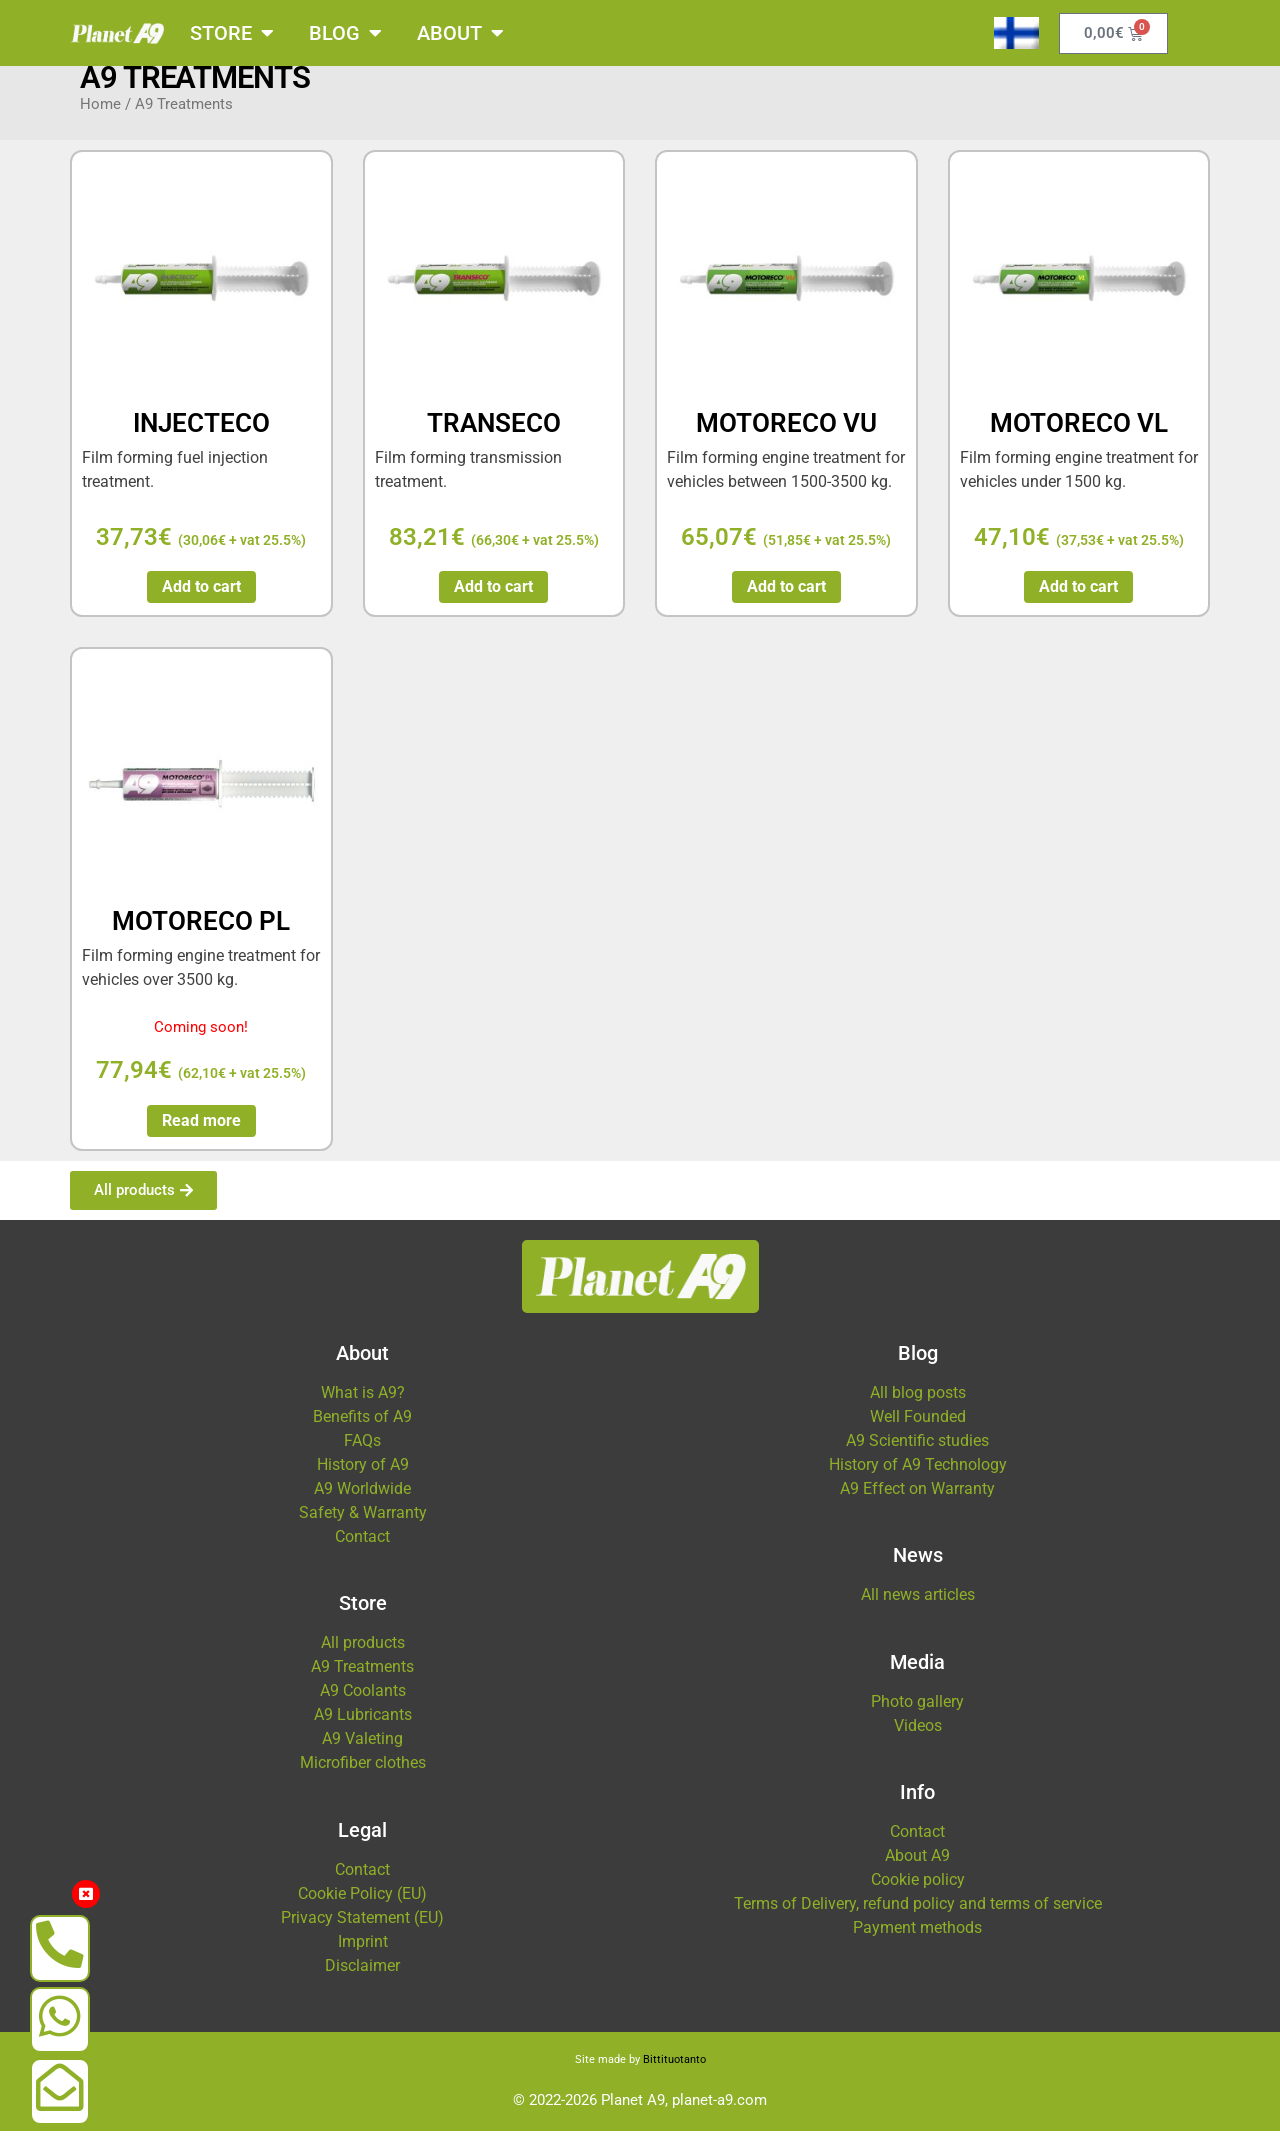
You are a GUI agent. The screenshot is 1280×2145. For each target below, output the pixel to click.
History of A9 (363, 1478)
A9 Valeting (362, 1752)
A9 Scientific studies (917, 1454)
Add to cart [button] (201, 600)
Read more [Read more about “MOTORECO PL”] (201, 1134)
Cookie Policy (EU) (362, 1907)
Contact (362, 1550)
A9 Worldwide (362, 1502)
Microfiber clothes (363, 1776)
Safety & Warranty (363, 1526)
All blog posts (918, 1406)
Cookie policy (918, 1893)
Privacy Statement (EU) (362, 1931)
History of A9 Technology (918, 1478)
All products (363, 1656)
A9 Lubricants (363, 1728)
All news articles (918, 1608)
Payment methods (917, 1941)
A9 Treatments (362, 1680)
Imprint (363, 1955)
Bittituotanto (674, 2073)
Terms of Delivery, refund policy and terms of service (918, 1917)
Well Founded (918, 1430)
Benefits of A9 (362, 1430)
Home (100, 118)
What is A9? (363, 1406)
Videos (918, 1739)
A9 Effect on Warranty (917, 1502)
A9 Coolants (363, 1704)
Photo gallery (917, 1715)
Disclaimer (362, 1979)
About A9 (917, 1869)
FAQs (362, 1454)
